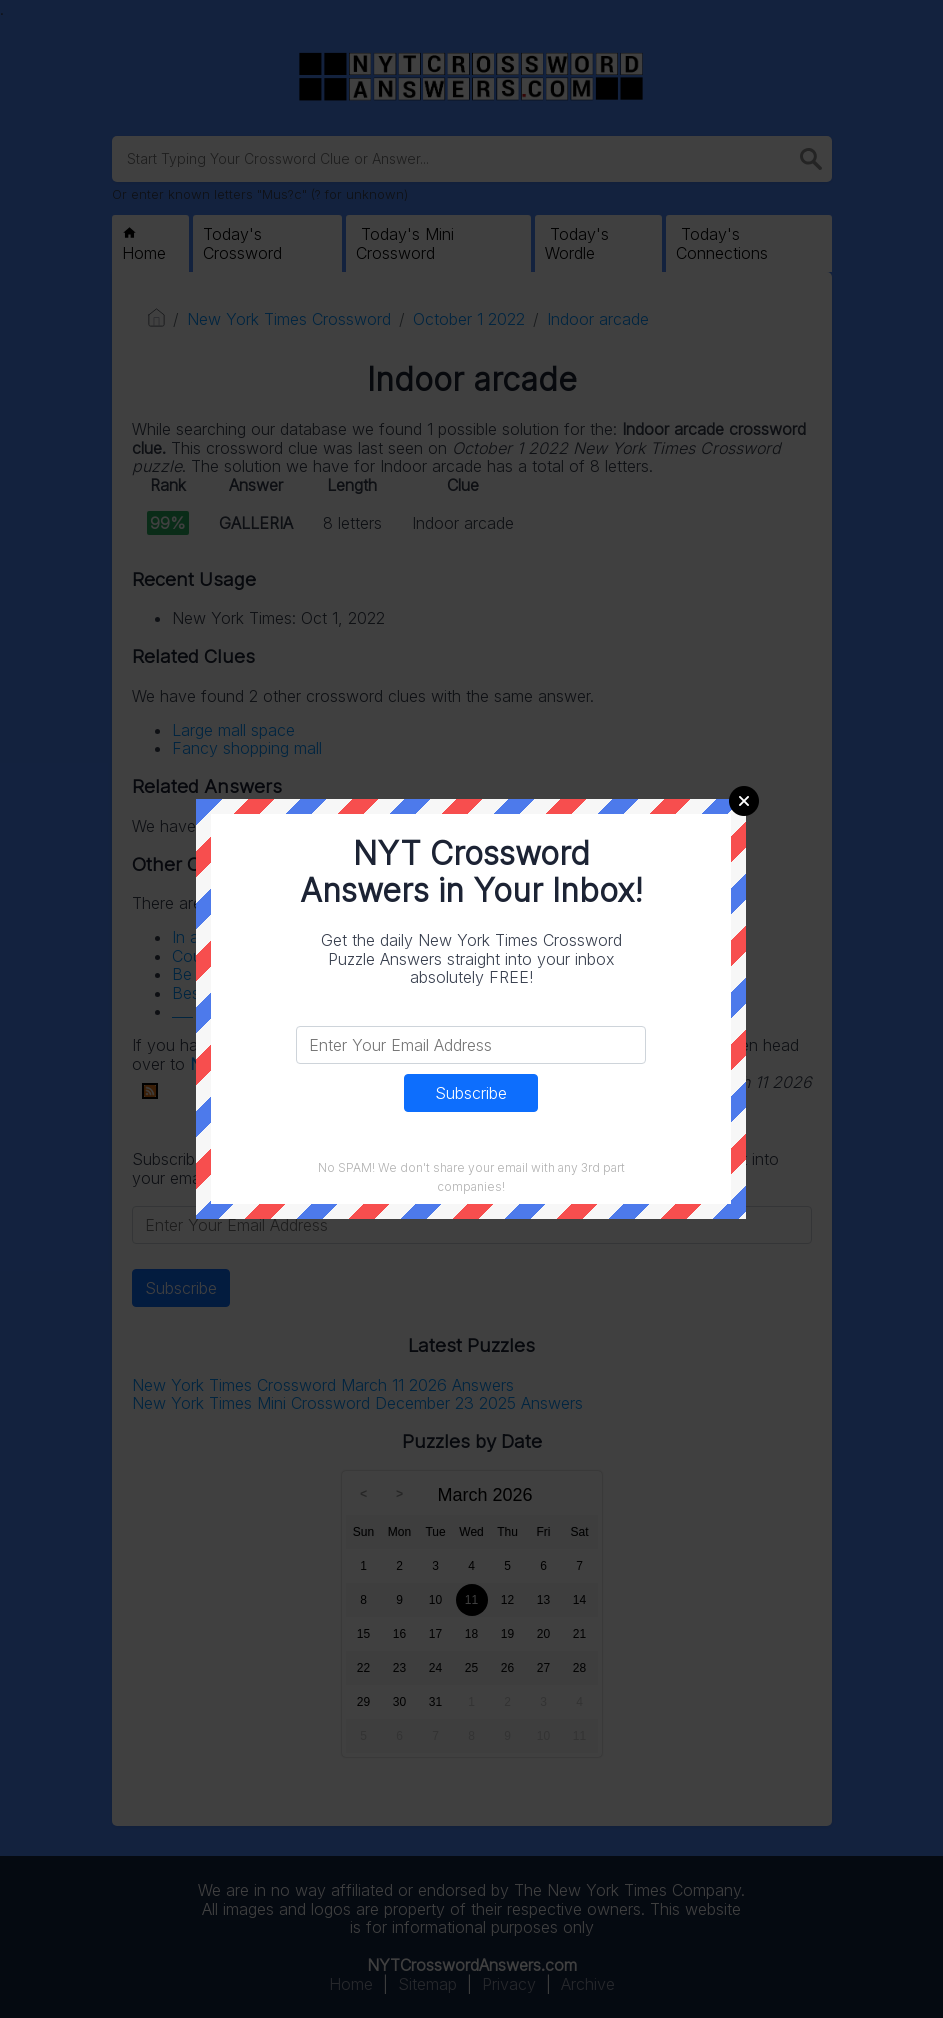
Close (744, 801)
